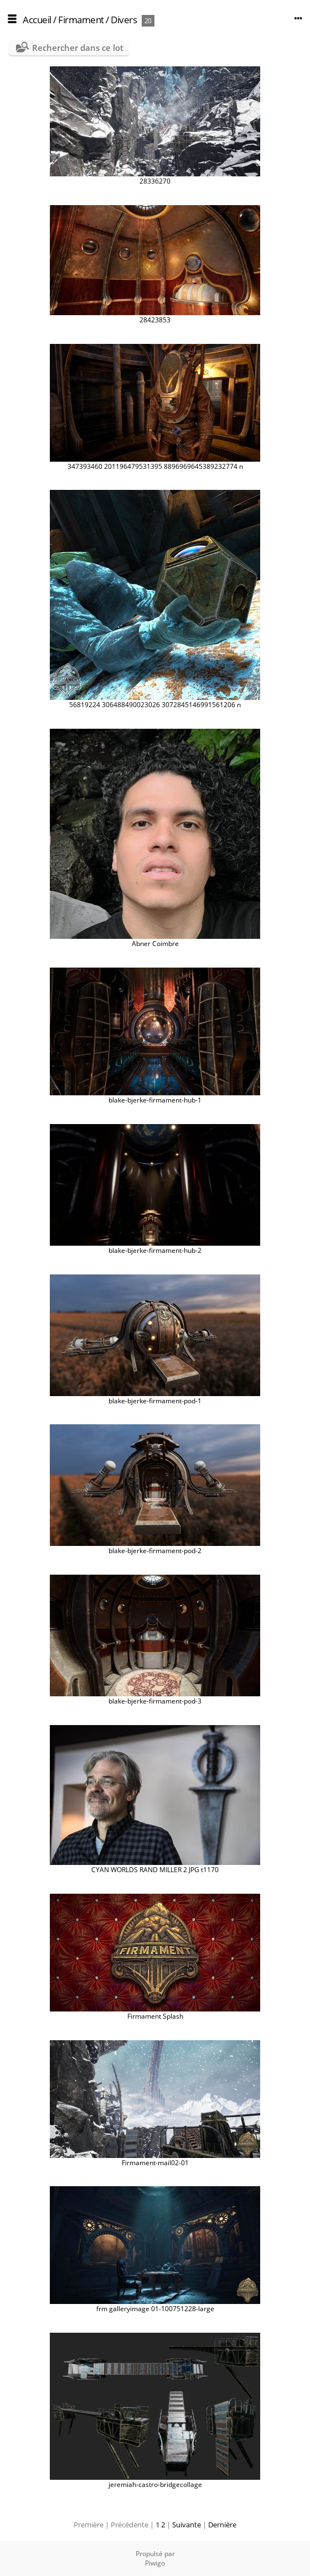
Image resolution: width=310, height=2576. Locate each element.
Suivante (186, 2525)
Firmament (81, 19)
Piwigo (155, 2563)
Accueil (37, 19)
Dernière (222, 2525)
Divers (124, 19)
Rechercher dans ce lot (77, 47)
